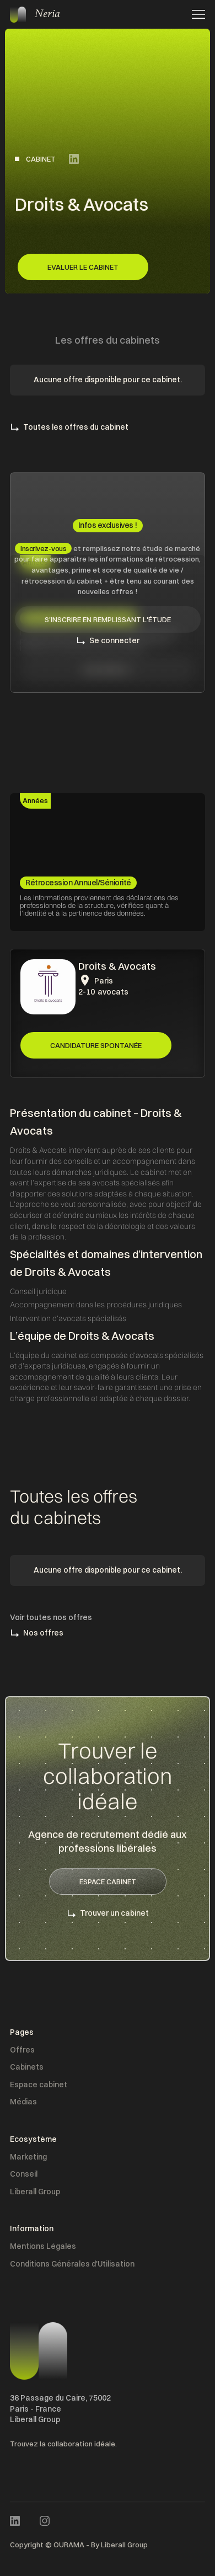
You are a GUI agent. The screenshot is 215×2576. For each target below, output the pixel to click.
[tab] (35, 801)
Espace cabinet (38, 2084)
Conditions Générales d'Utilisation (72, 2264)
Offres (22, 2050)
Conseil (23, 2174)
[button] (195, 14)
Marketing (28, 2157)
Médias (23, 2102)
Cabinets (27, 2067)
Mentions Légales (43, 2246)
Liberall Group (35, 2191)
